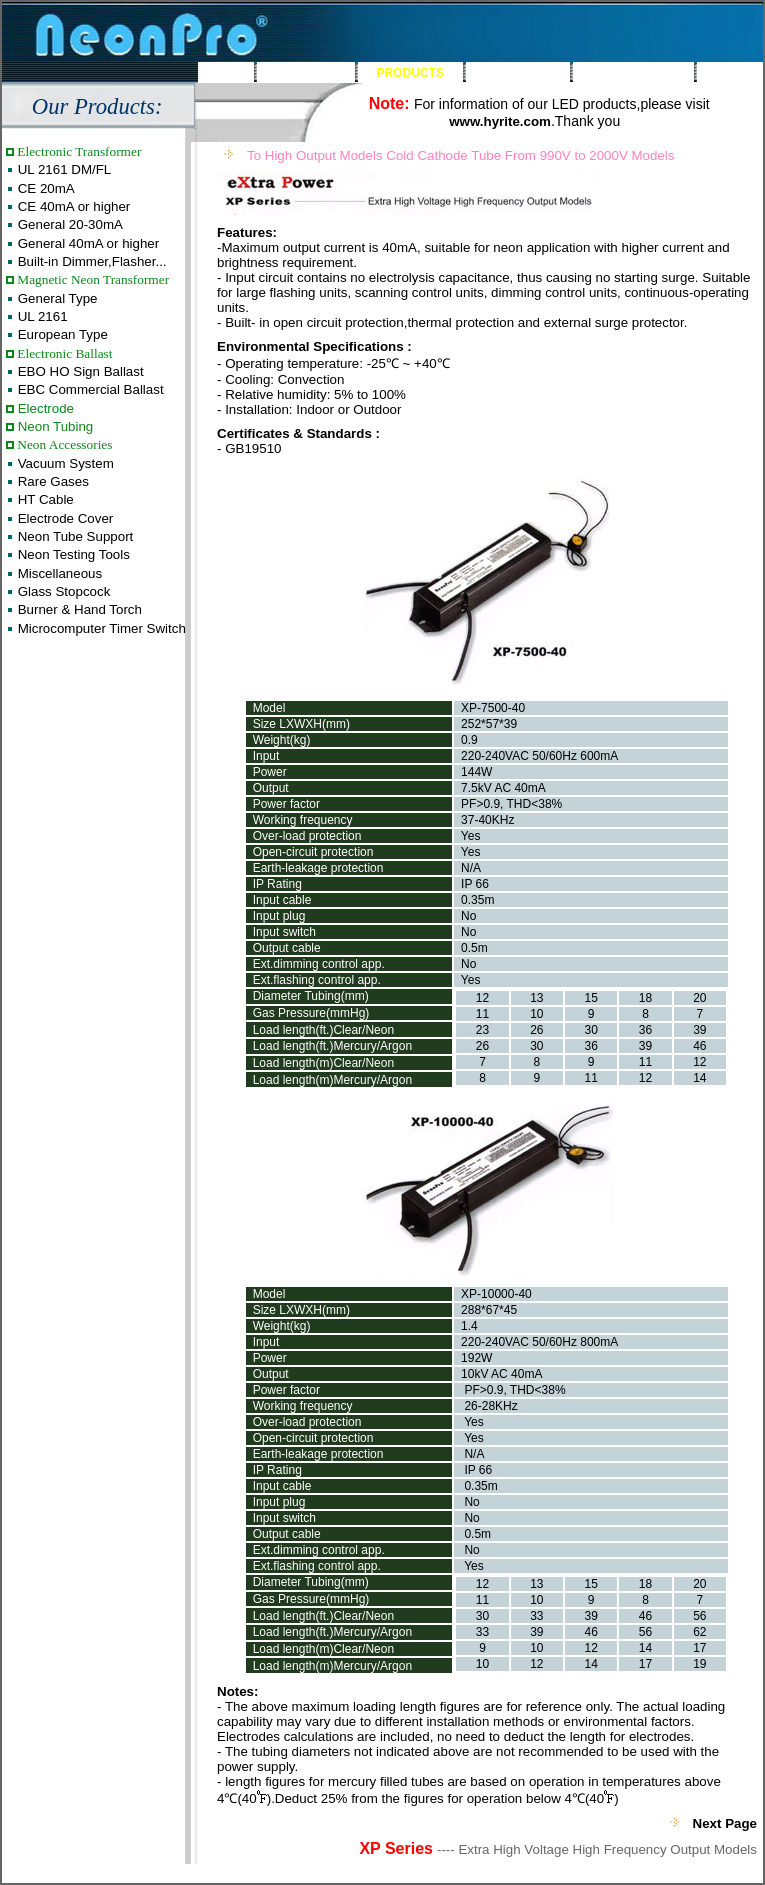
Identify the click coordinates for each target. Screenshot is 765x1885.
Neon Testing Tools (72, 554)
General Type (55, 298)
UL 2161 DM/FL (62, 169)
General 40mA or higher (86, 243)
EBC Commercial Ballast (89, 389)
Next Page (725, 1823)
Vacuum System (64, 463)
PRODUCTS (410, 73)
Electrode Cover (63, 518)
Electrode (44, 408)
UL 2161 (41, 316)
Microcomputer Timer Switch (100, 628)
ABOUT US (306, 73)
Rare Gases (51, 481)
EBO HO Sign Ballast (79, 371)
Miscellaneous (58, 573)
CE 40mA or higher (72, 206)
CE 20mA (44, 188)
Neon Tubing (53, 426)
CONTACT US (633, 73)
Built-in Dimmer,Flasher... (90, 261)
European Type (61, 334)
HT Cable (44, 499)
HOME (226, 73)
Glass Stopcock (62, 591)
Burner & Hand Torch (78, 609)
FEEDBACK (517, 73)
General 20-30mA (68, 224)
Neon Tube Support (73, 536)
